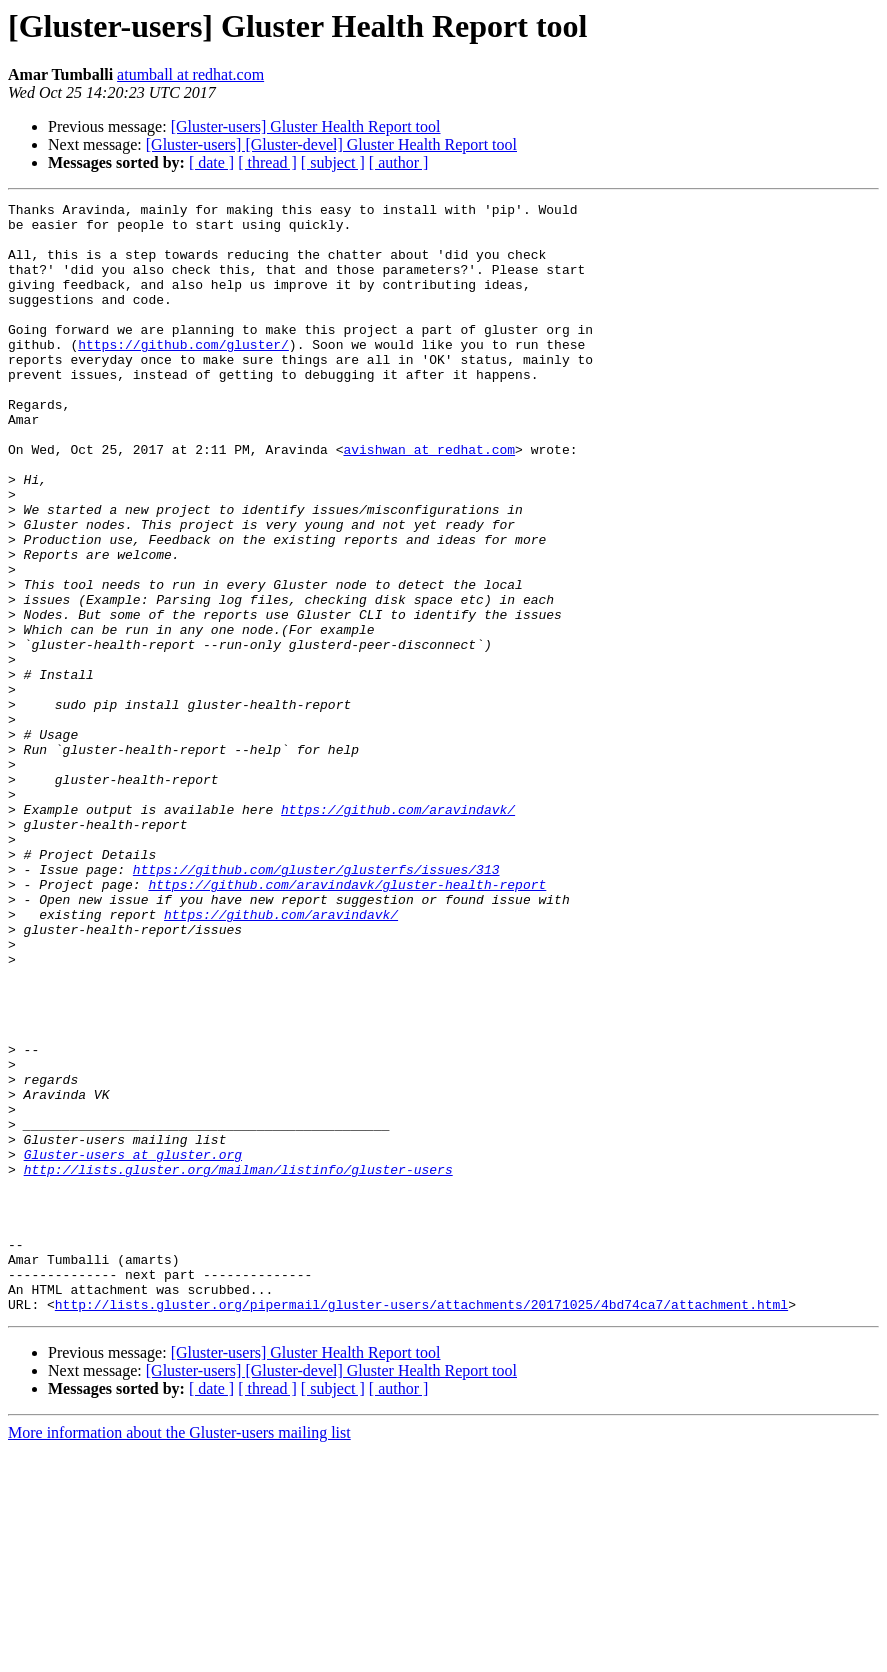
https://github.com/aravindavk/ (398, 932)
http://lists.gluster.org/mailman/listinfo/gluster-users (238, 1364)
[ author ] (399, 162)
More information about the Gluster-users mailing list (179, 1654)
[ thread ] (267, 162)
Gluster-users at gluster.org (133, 1346)
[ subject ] (333, 162)
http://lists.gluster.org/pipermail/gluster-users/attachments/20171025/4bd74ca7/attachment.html (421, 1526)
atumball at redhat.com (190, 74)
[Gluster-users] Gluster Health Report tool (306, 126)
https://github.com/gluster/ (183, 374)
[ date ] (211, 162)
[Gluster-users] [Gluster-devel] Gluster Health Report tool (331, 144)
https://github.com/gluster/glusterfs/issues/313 (316, 1004)
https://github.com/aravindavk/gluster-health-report (347, 1022)
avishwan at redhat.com (429, 500)
